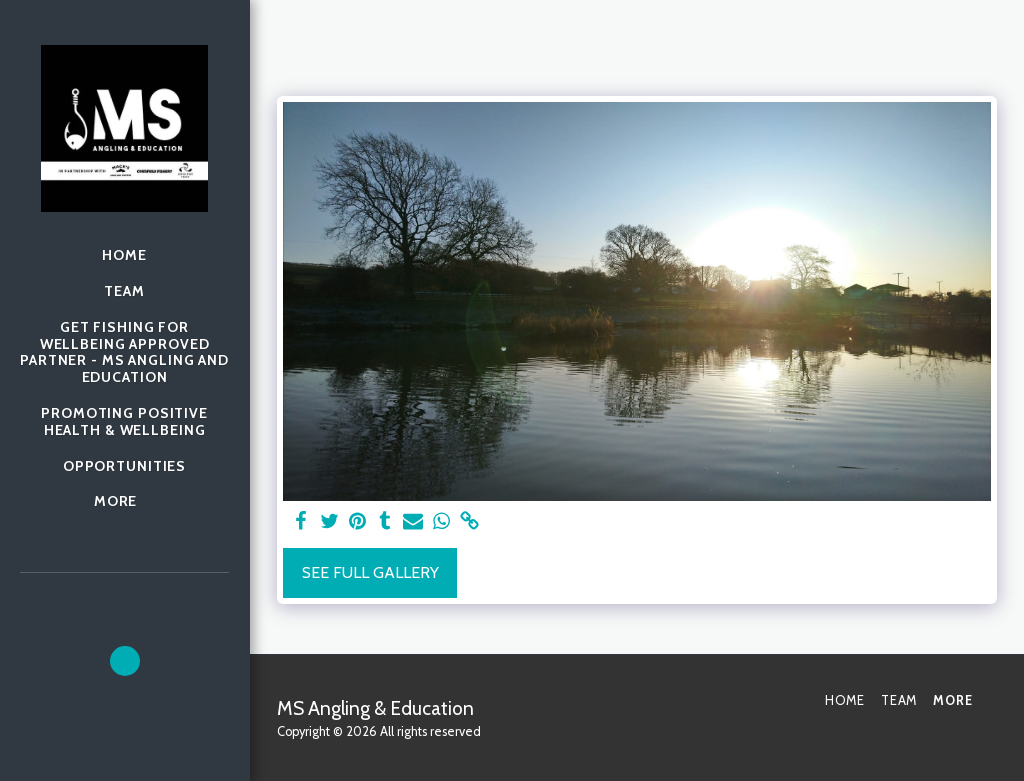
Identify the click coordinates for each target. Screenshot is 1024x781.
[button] (125, 661)
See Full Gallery (370, 572)
